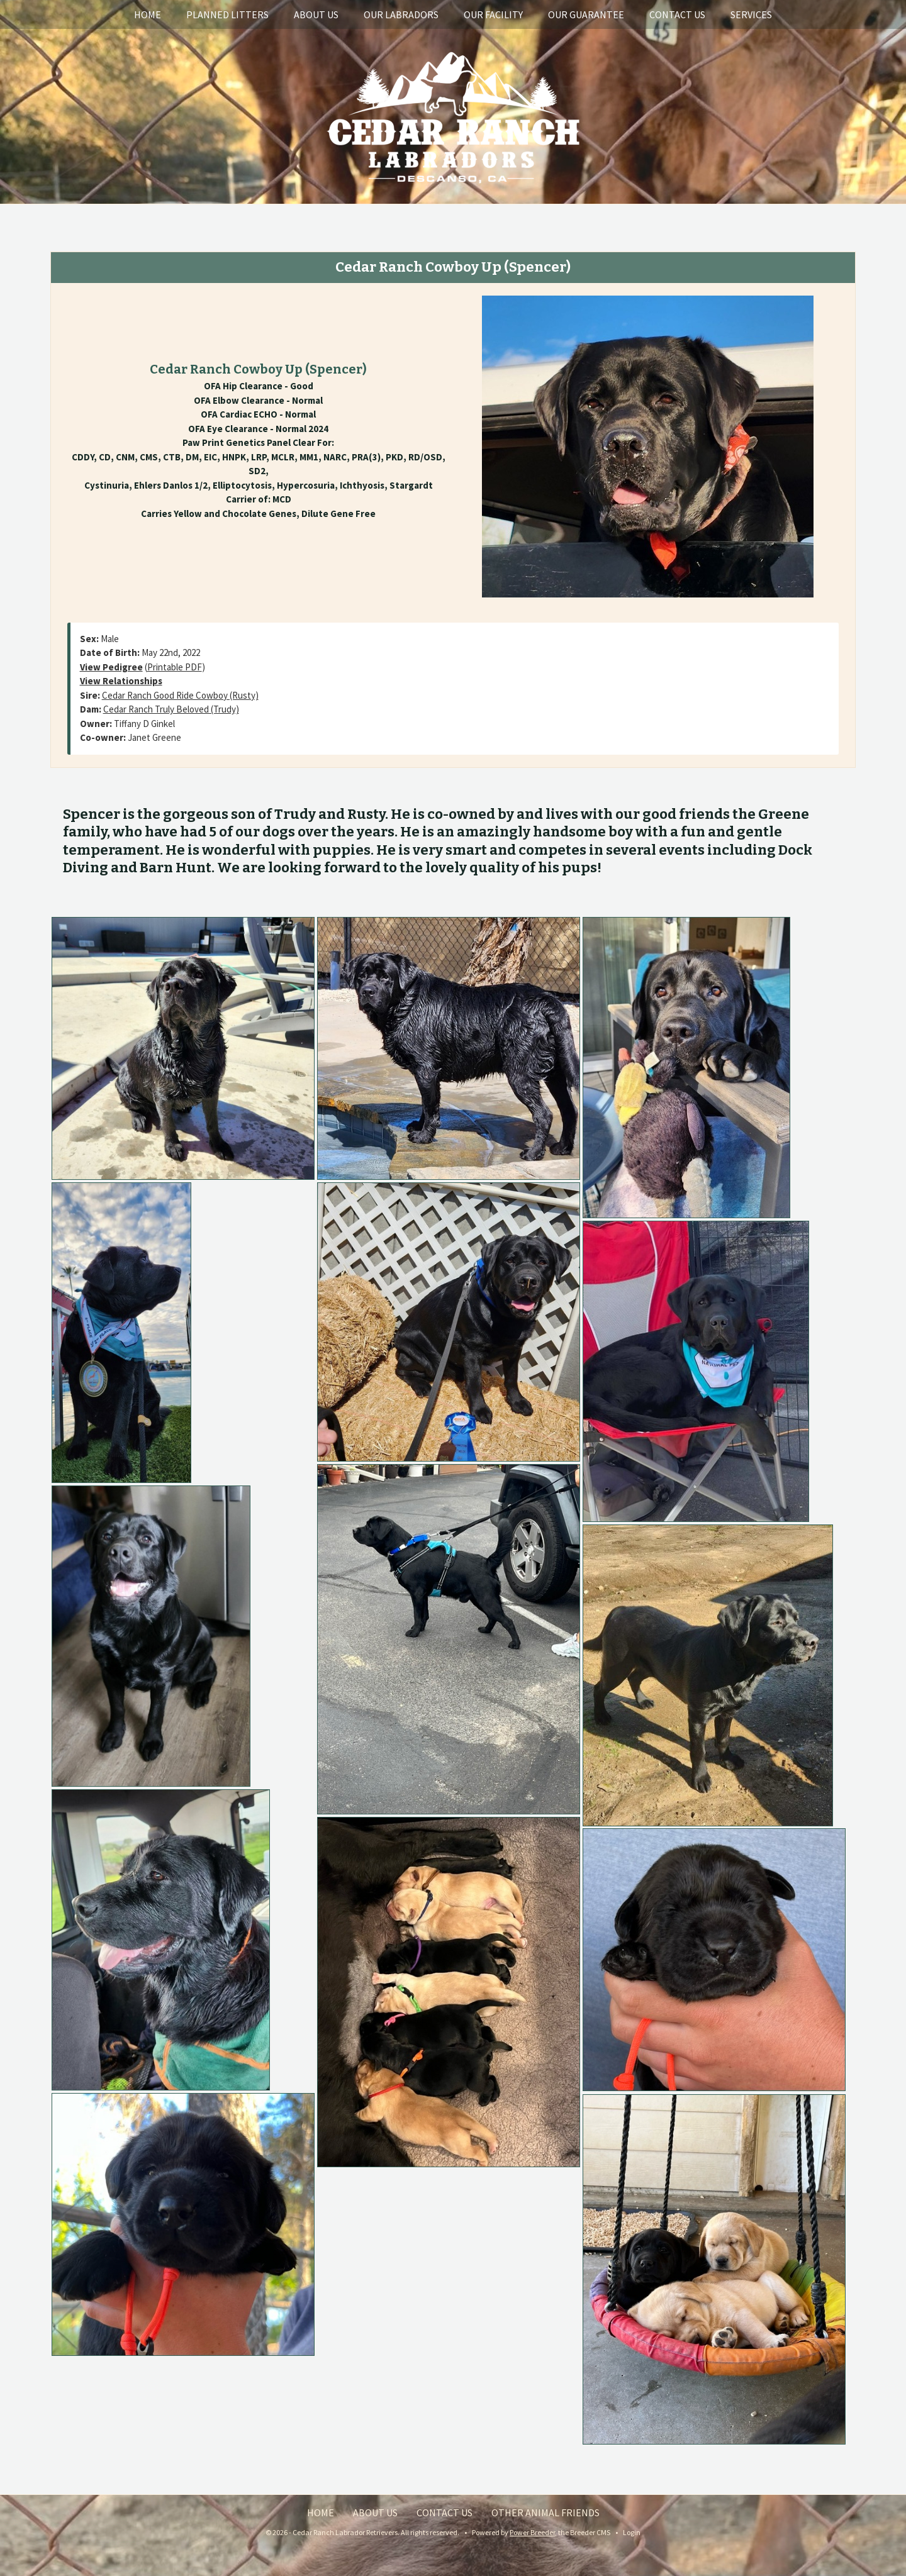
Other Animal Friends (545, 2512)
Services (751, 14)
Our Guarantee (586, 14)
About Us (316, 14)
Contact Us (677, 14)
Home (147, 14)
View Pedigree (111, 667)
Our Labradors (401, 14)
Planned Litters (227, 14)
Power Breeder (532, 2532)
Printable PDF (174, 667)
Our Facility (493, 14)
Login (631, 2532)
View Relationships (121, 681)
